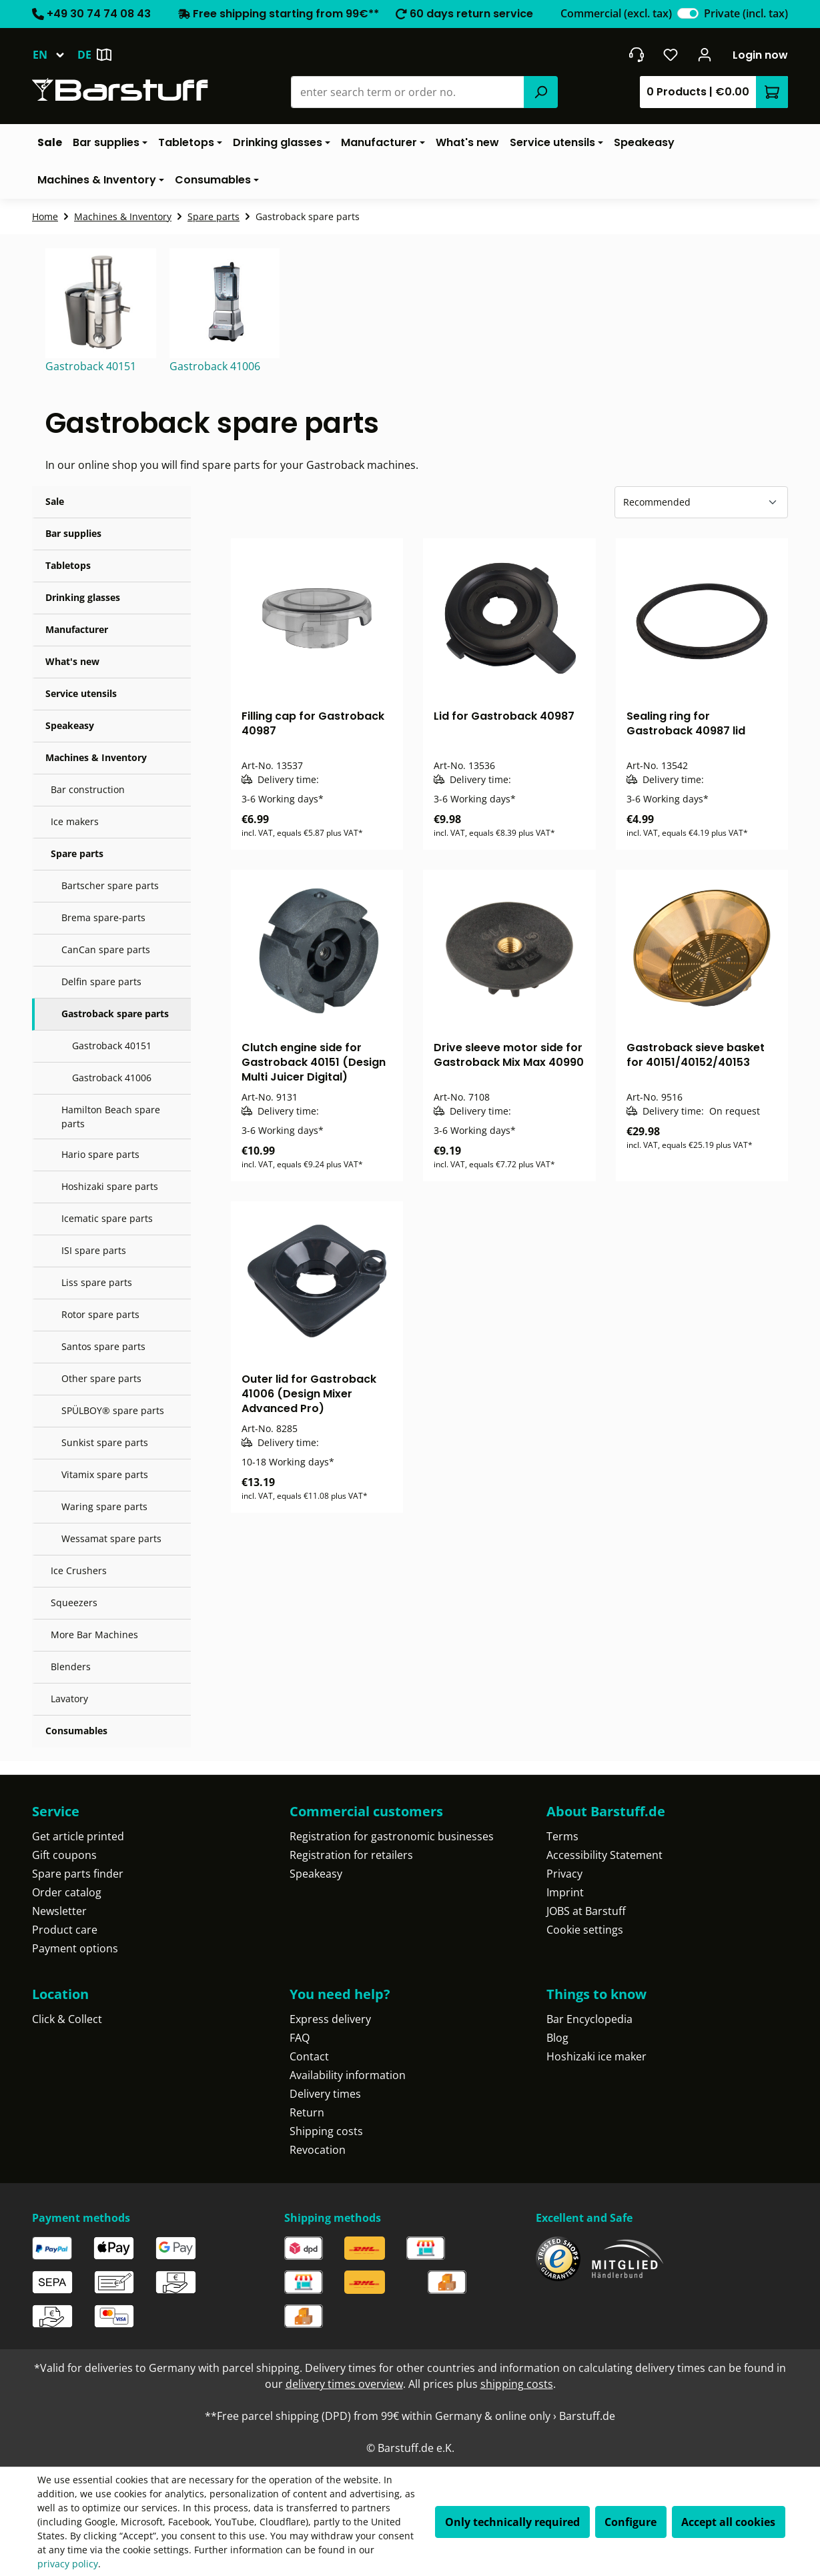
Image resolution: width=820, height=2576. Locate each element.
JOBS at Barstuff (586, 1911)
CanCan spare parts (105, 949)
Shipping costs (326, 2131)
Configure (630, 2522)
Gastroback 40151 (111, 1045)
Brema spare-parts (103, 917)
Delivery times (325, 2093)
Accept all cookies (728, 2522)
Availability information (348, 2075)
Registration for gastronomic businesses (392, 1836)
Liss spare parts (96, 1282)
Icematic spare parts (107, 1218)
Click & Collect (67, 2019)
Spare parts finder (77, 1873)
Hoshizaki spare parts (109, 1186)
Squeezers (74, 1602)
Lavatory (69, 1698)
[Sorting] (701, 502)
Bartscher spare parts (110, 885)
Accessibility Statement (604, 1855)
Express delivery (330, 2019)
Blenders (71, 1666)
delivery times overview (344, 2384)
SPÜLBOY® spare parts (112, 1410)
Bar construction (88, 789)
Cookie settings (584, 1929)
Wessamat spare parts (111, 1538)
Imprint (565, 1892)
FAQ (300, 2037)
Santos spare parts (103, 1346)
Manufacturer (76, 629)
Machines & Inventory (96, 757)
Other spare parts (101, 1378)
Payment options (75, 1948)
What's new (72, 661)
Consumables (76, 1730)
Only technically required (512, 2522)
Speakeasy (69, 725)
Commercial (616, 13)
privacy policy (67, 2563)
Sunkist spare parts (104, 1442)
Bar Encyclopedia (589, 2019)
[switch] (688, 13)
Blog (557, 2037)
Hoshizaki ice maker (596, 2056)
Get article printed (78, 1836)
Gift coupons (64, 1855)
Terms (562, 1836)
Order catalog (66, 1892)
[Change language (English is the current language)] (54, 55)
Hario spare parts (100, 1154)
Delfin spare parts (101, 981)
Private (746, 13)
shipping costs (516, 2384)
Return (307, 2112)
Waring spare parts (104, 1506)
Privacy (564, 1873)
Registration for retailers (351, 1855)
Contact (309, 2056)
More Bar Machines (94, 1634)
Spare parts (77, 853)
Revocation (318, 2149)
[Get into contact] (636, 55)
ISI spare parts (93, 1250)
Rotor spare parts (100, 1314)
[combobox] (408, 92)
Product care (64, 1929)
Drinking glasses (82, 597)
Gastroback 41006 (111, 1077)
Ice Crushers (79, 1570)
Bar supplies (73, 533)
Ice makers (75, 821)
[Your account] (705, 55)
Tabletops (68, 565)
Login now (760, 55)
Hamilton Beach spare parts (110, 1116)
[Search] (540, 92)
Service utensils (81, 693)
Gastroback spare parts (115, 1013)
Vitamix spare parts (104, 1474)
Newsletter (59, 1911)
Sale (54, 501)
